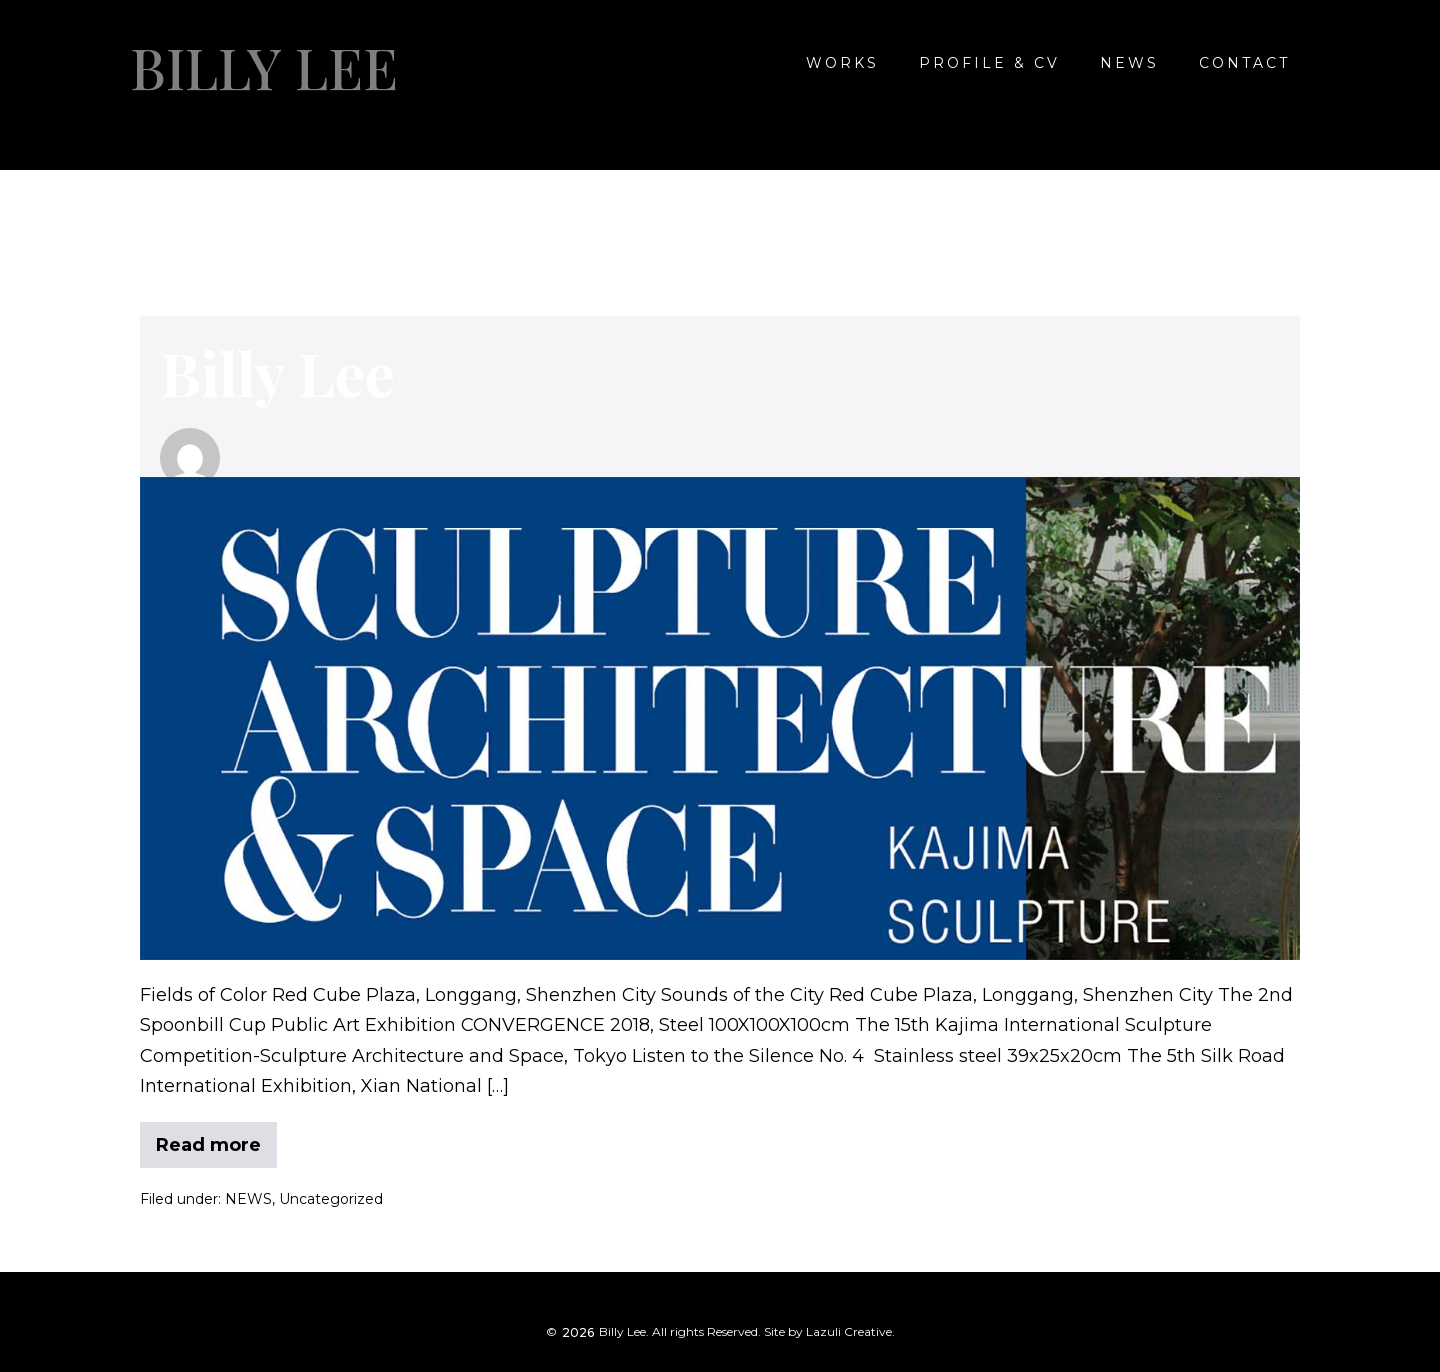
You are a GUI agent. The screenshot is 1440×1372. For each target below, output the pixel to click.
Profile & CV (989, 63)
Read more (208, 1139)
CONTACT (1244, 63)
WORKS (842, 63)
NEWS (1129, 63)
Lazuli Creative (849, 1331)
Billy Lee (264, 67)
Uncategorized (331, 1199)
